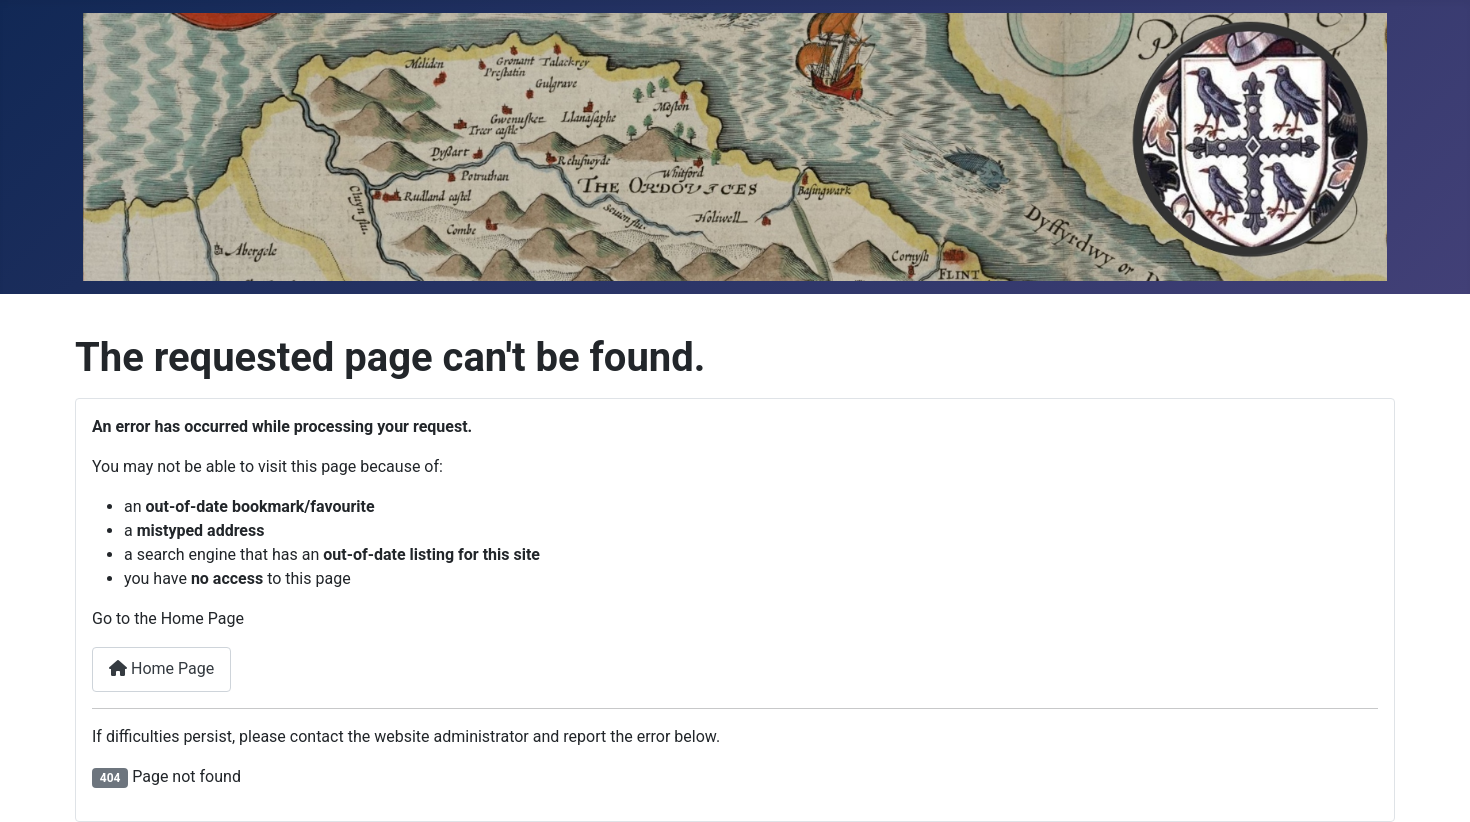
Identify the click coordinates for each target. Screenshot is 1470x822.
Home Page (161, 668)
